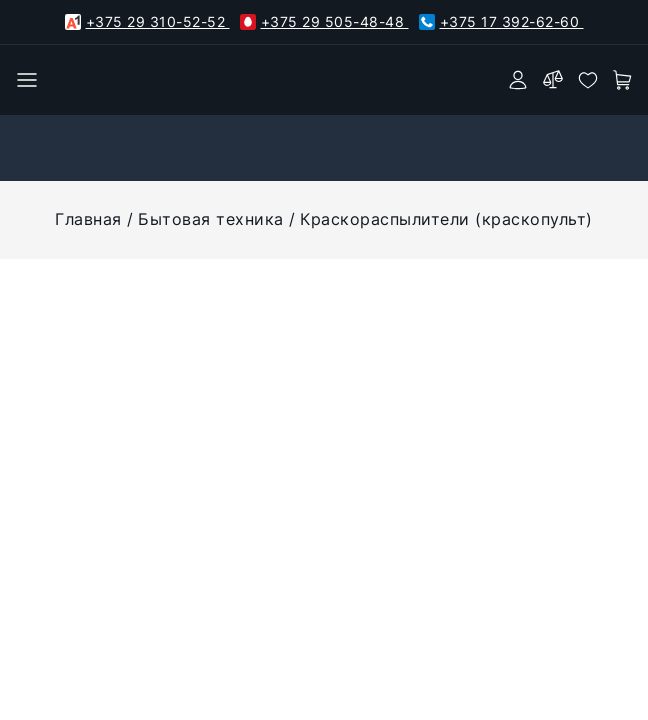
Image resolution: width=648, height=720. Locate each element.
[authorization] (518, 80)
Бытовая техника (211, 219)
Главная (88, 219)
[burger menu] (27, 80)
